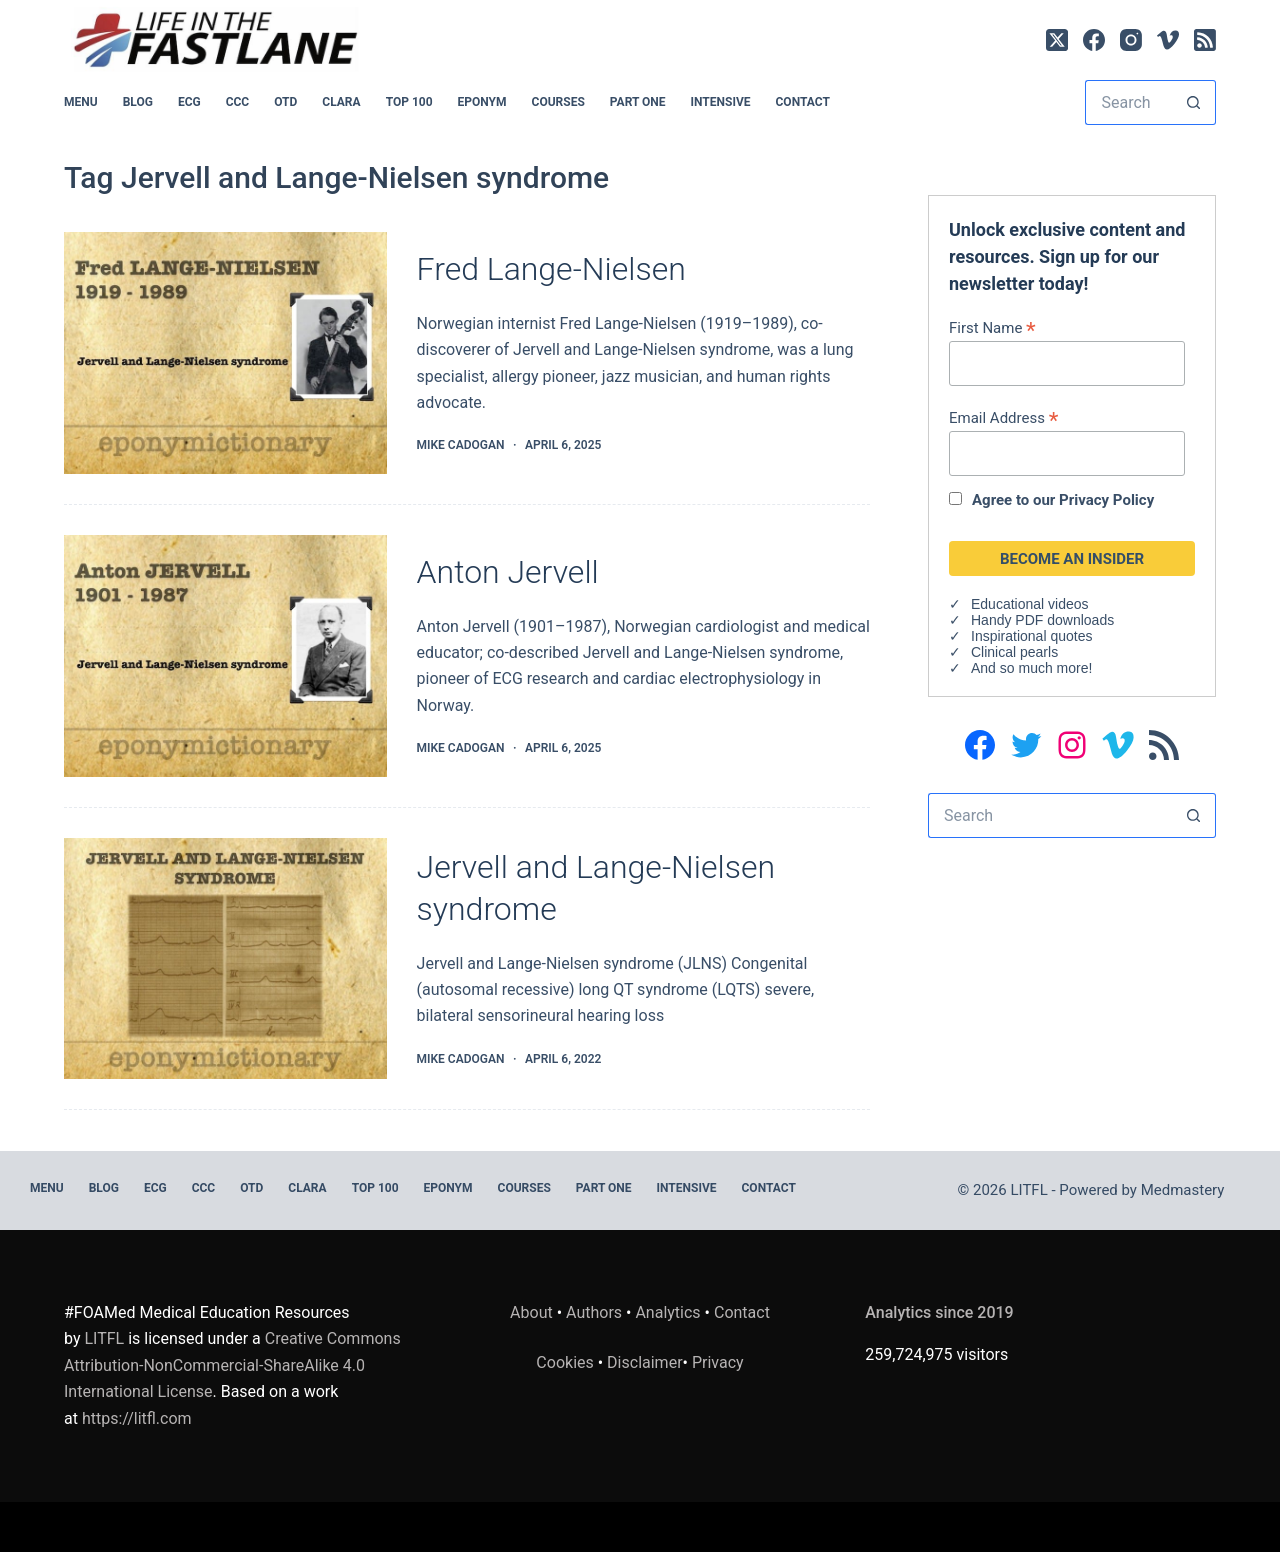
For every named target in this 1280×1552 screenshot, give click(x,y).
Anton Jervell (508, 572)
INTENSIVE (721, 102)
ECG (189, 102)
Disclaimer (644, 1362)
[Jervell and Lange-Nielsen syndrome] (225, 959)
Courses (558, 102)
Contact (803, 102)
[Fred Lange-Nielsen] (225, 353)
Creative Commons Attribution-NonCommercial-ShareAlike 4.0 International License (232, 1365)
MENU (81, 102)
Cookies (566, 1362)
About (531, 1312)
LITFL (104, 1338)
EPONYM (482, 102)
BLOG (138, 102)
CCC (238, 102)
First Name (992, 327)
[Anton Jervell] (225, 656)
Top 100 (409, 102)
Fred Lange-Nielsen (551, 269)
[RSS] (1205, 40)
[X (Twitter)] (1057, 40)
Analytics (667, 1312)
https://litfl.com (137, 1418)
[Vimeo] (1168, 40)
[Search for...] (1128, 102)
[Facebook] (1094, 40)
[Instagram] (1131, 40)
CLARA (341, 102)
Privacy (718, 1362)
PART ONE (638, 102)
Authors (594, 1312)
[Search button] (1193, 102)
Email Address (1003, 417)
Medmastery (1183, 1190)
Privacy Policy (1106, 500)
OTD (285, 102)
